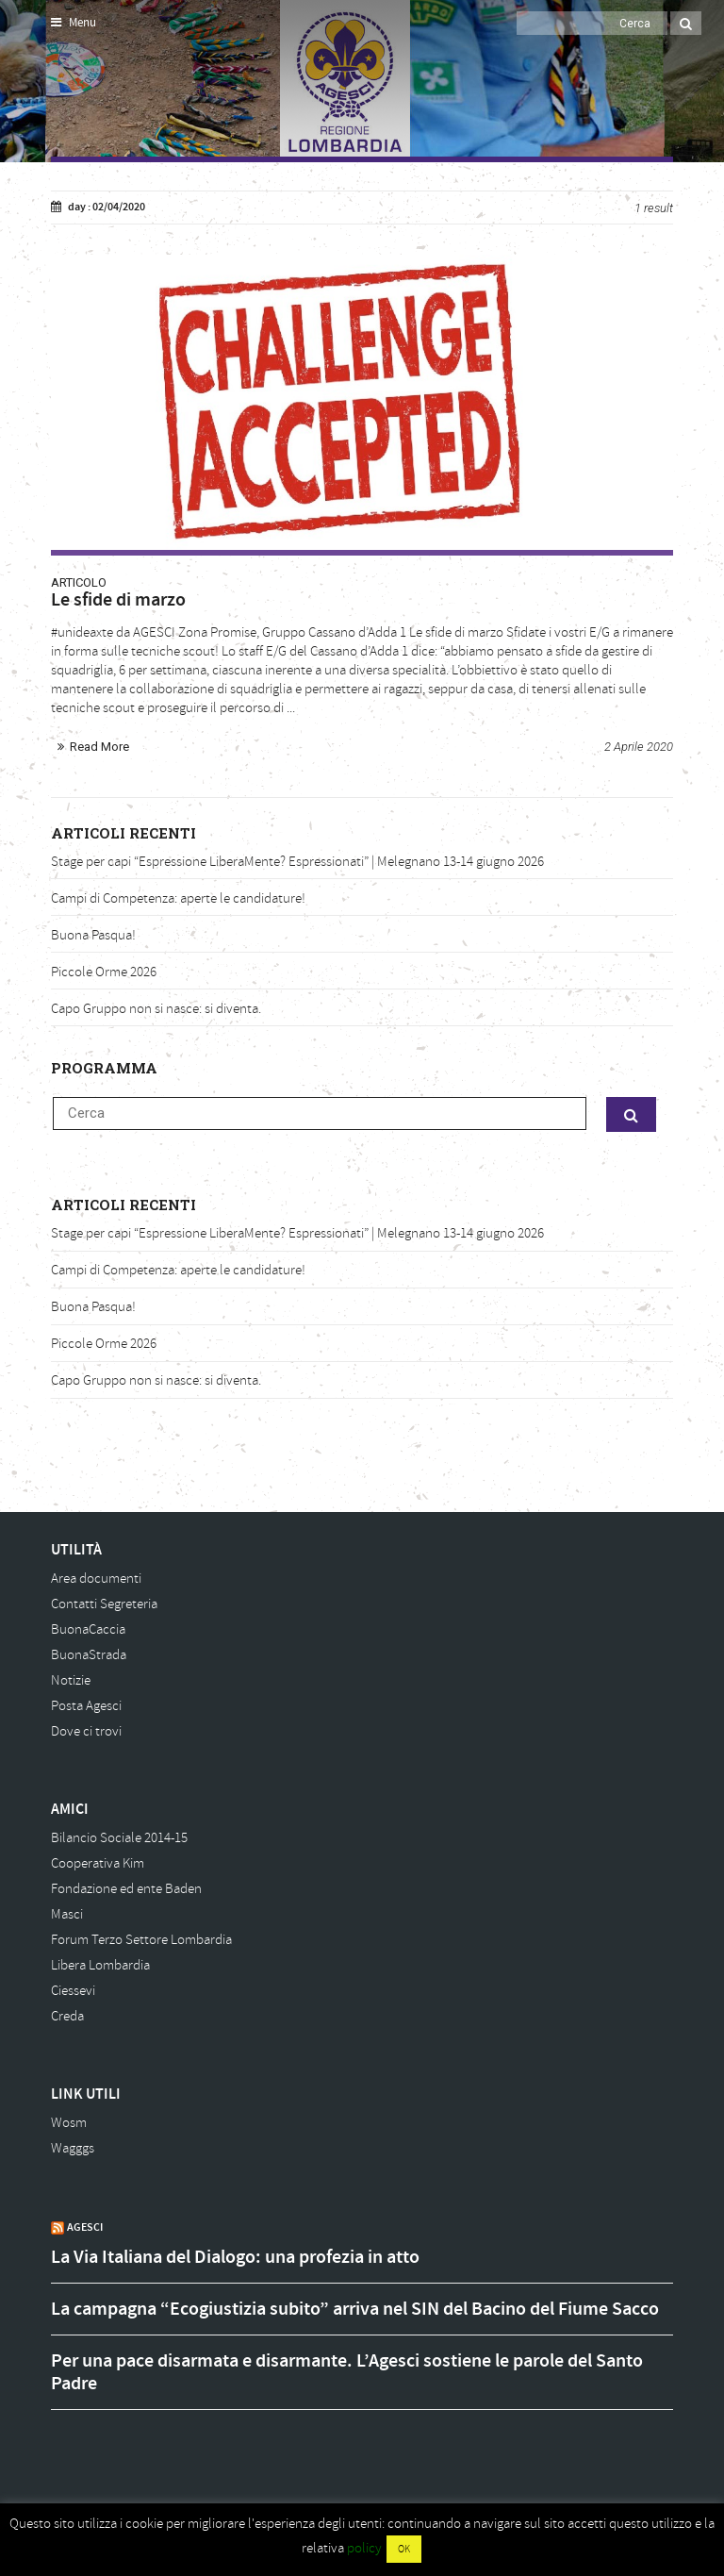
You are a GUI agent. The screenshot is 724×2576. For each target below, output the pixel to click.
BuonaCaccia (88, 1629)
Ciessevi (73, 1991)
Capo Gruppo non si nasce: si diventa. (156, 1009)
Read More (99, 747)
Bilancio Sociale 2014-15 (119, 1838)
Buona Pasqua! (93, 935)
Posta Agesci (86, 1706)
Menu (73, 22)
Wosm (69, 2123)
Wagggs (72, 2148)
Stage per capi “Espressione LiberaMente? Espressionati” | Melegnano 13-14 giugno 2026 (297, 862)
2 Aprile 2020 (638, 747)
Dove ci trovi (86, 1731)
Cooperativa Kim (97, 1863)
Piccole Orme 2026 (103, 972)
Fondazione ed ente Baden (126, 1889)
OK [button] (404, 2549)
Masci (67, 1914)
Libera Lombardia (100, 1965)
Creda (67, 2016)
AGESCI (85, 2227)
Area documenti (96, 1578)
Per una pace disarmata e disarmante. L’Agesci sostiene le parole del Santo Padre (347, 2372)
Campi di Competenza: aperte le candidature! (178, 898)
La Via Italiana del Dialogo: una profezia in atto (235, 2257)
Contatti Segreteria (104, 1604)
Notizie (70, 1680)
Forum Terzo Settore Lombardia (141, 1940)
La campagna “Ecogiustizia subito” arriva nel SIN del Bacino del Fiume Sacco (355, 2309)
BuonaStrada (88, 1655)
